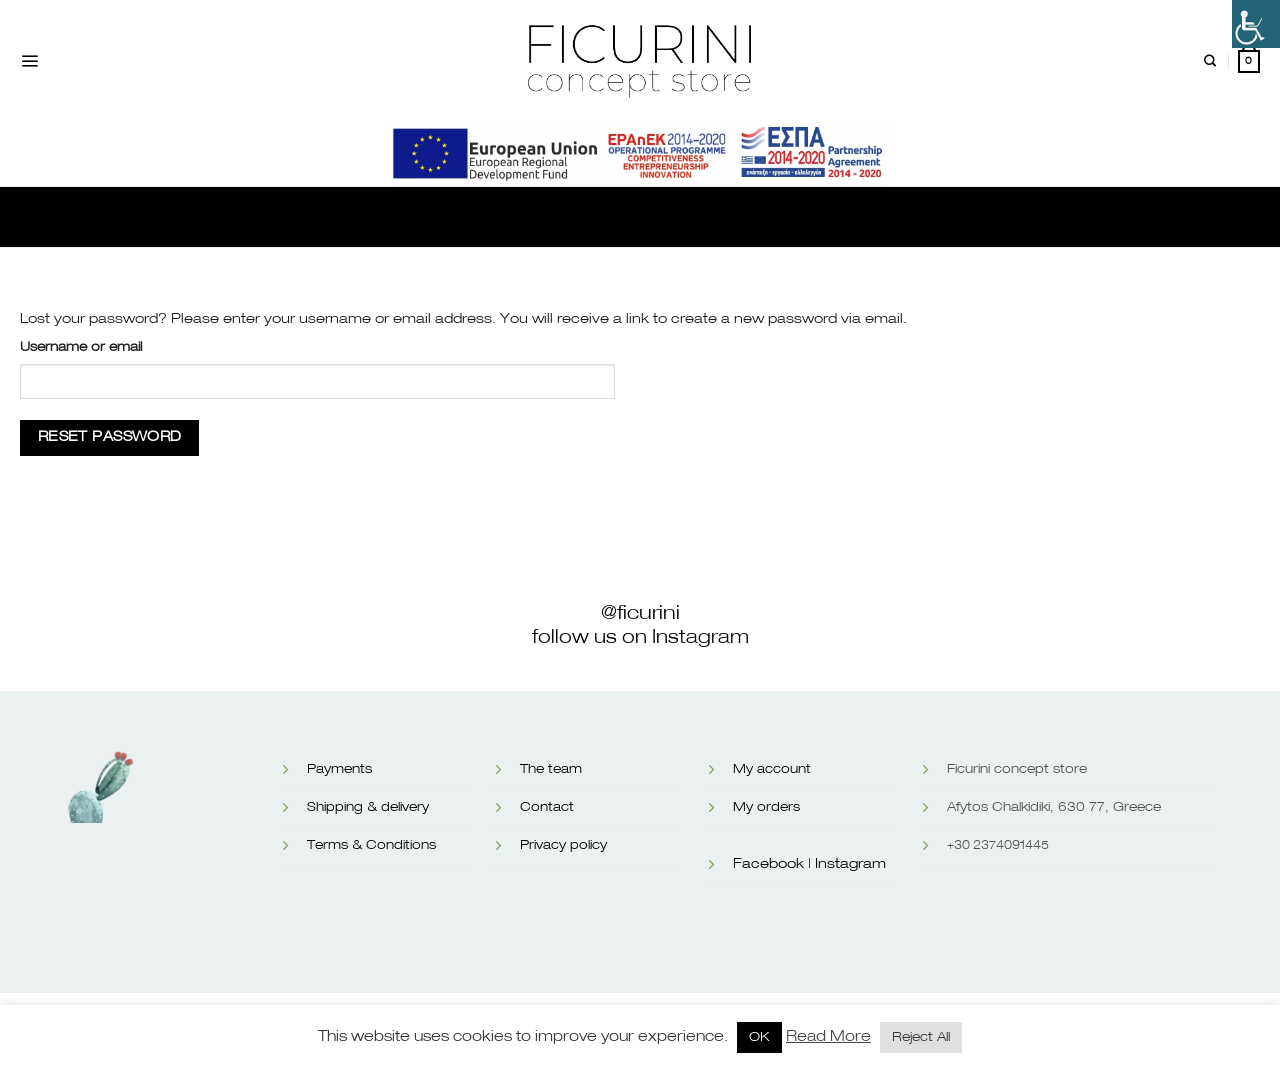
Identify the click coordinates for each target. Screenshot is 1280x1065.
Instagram (850, 864)
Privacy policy (563, 845)
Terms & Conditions (371, 845)
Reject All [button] (921, 1037)
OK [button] (759, 1037)
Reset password (110, 437)
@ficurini (640, 613)
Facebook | (772, 864)
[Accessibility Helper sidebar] (1256, 24)
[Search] (1210, 61)
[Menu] (29, 61)
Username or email (81, 347)
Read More (828, 1036)
